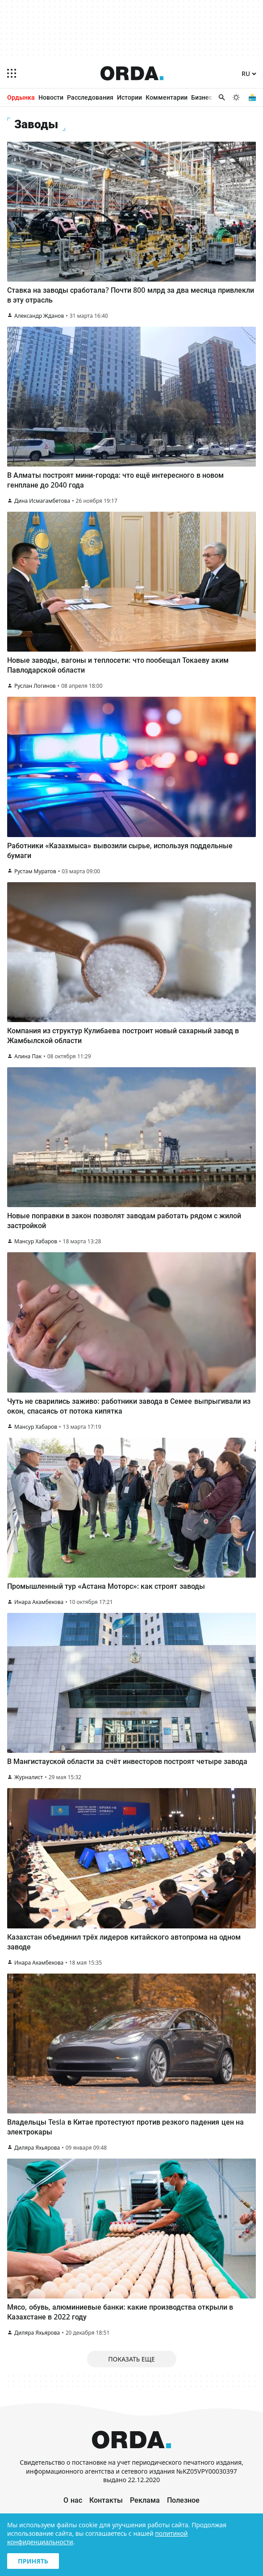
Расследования (90, 97)
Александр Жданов (39, 316)
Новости (50, 97)
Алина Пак (28, 1056)
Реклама (145, 2500)
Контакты (106, 2500)
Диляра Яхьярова (37, 2147)
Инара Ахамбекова (38, 1602)
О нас (72, 2500)
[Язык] (249, 74)
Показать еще (131, 2359)
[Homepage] (132, 73)
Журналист (28, 1777)
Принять (33, 2561)
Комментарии (167, 97)
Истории (129, 97)
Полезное (183, 2500)
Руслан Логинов (35, 686)
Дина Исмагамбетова (42, 501)
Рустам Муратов (35, 871)
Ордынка (21, 97)
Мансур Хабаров (35, 1241)
